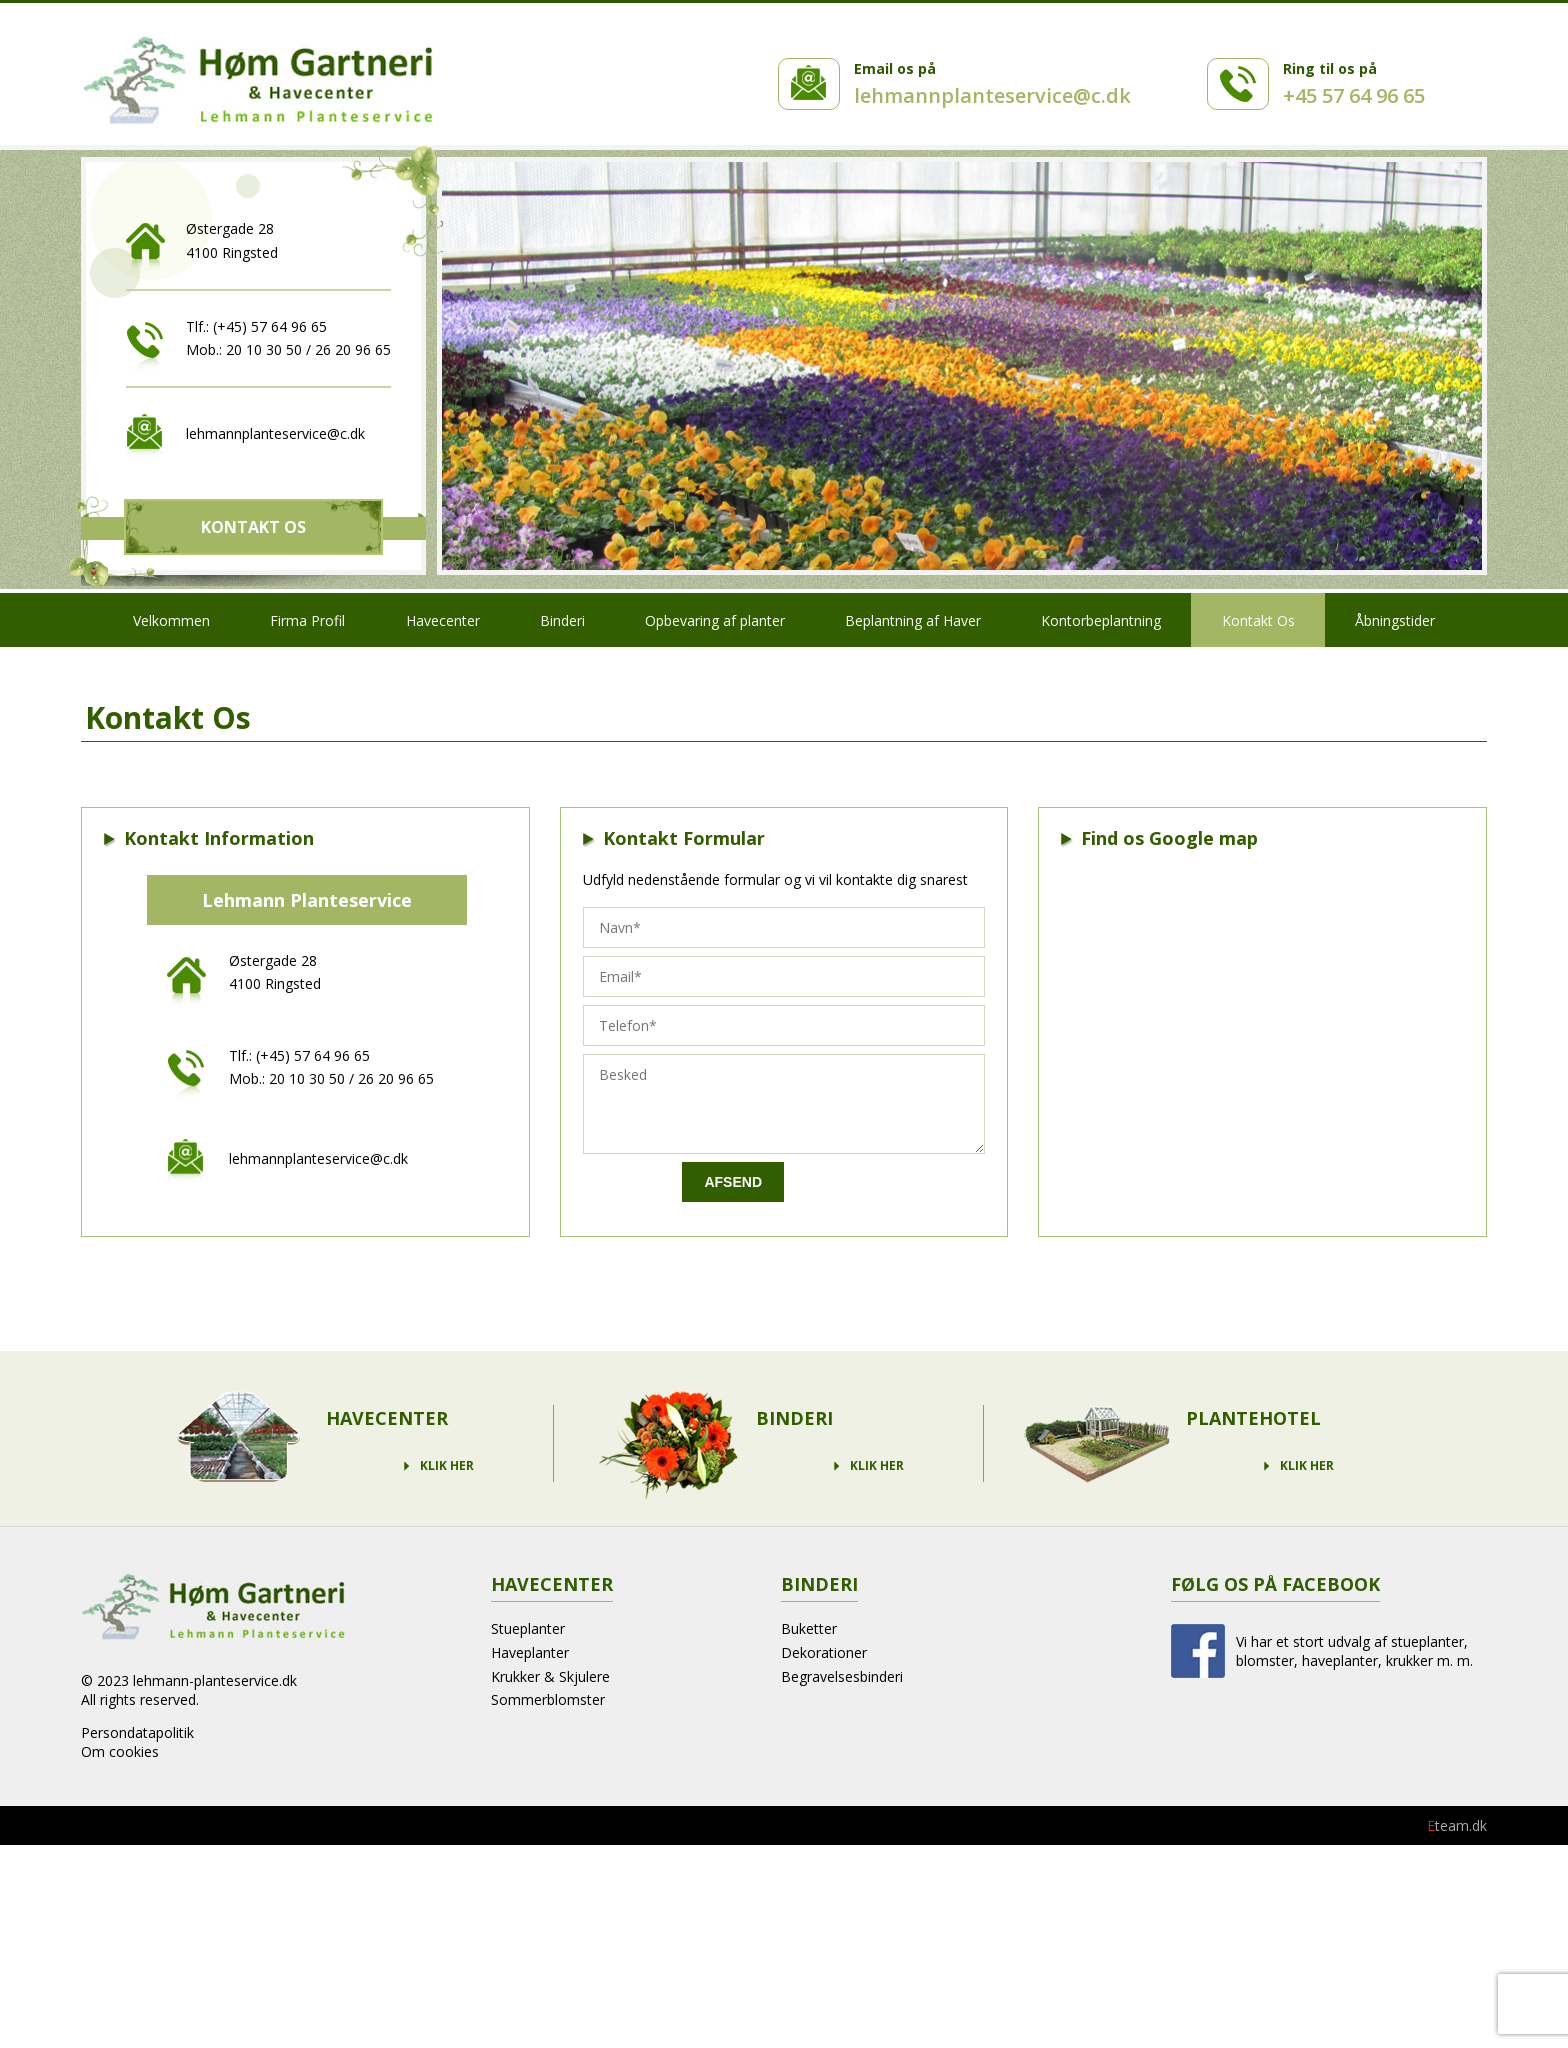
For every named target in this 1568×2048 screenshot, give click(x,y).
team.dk (1457, 1825)
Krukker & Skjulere (550, 1676)
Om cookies (120, 1751)
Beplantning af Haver (913, 620)
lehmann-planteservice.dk (215, 1680)
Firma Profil (307, 620)
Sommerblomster (548, 1699)
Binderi (562, 620)
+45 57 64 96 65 (1354, 95)
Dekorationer (824, 1652)
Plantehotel (1253, 1418)
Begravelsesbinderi (842, 1676)
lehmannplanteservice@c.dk (992, 95)
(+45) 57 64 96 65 (270, 326)
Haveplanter (530, 1652)
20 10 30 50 (264, 349)
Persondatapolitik (137, 1732)
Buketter (809, 1628)
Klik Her (447, 1466)
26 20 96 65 (353, 349)
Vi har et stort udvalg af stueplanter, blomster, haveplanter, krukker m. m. (1354, 1651)
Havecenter (443, 620)
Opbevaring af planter (715, 620)
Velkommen (171, 620)
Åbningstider (1395, 620)
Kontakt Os (253, 527)
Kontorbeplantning (1101, 620)
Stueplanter (528, 1628)
